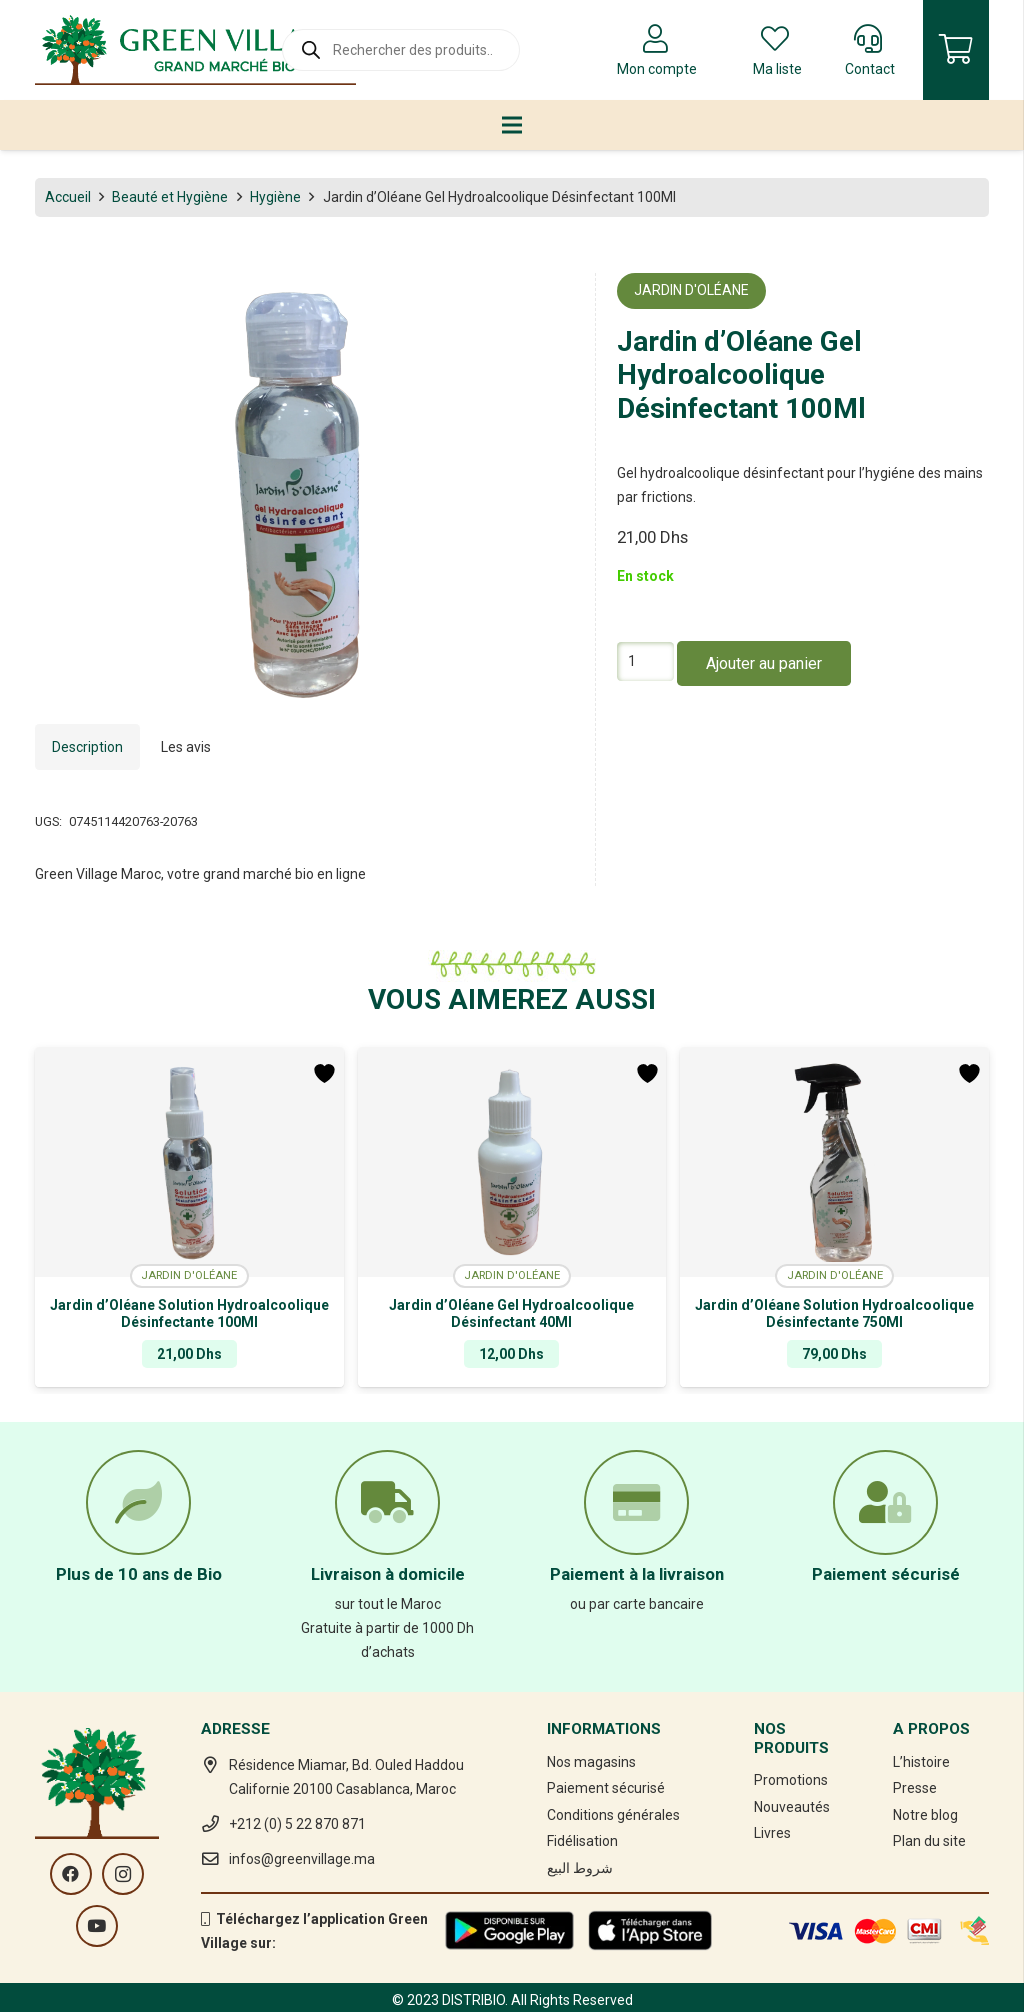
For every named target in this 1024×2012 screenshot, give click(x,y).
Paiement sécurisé (606, 1788)
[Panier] (956, 50)
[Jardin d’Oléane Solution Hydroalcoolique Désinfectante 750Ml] (834, 1162)
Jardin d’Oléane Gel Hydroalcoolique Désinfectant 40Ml (511, 1313)
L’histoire (921, 1762)
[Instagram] (123, 1874)
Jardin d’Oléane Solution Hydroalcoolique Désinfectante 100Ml (189, 1313)
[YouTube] (97, 1926)
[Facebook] (71, 1874)
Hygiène (275, 197)
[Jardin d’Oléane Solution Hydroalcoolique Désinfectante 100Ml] (189, 1162)
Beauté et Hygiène (170, 197)
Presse (915, 1788)
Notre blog (925, 1815)
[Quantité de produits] (645, 661)
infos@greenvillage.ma (302, 1859)
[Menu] (512, 125)
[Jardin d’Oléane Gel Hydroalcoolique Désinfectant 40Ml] (512, 1162)
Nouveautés (792, 1807)
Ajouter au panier (764, 663)
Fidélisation (582, 1841)
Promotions (791, 1780)
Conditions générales (613, 1815)
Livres (772, 1833)
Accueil (68, 197)
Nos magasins (591, 1762)
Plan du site (929, 1841)
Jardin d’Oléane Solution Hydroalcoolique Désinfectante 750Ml (834, 1313)
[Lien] (195, 50)
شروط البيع (580, 1868)
